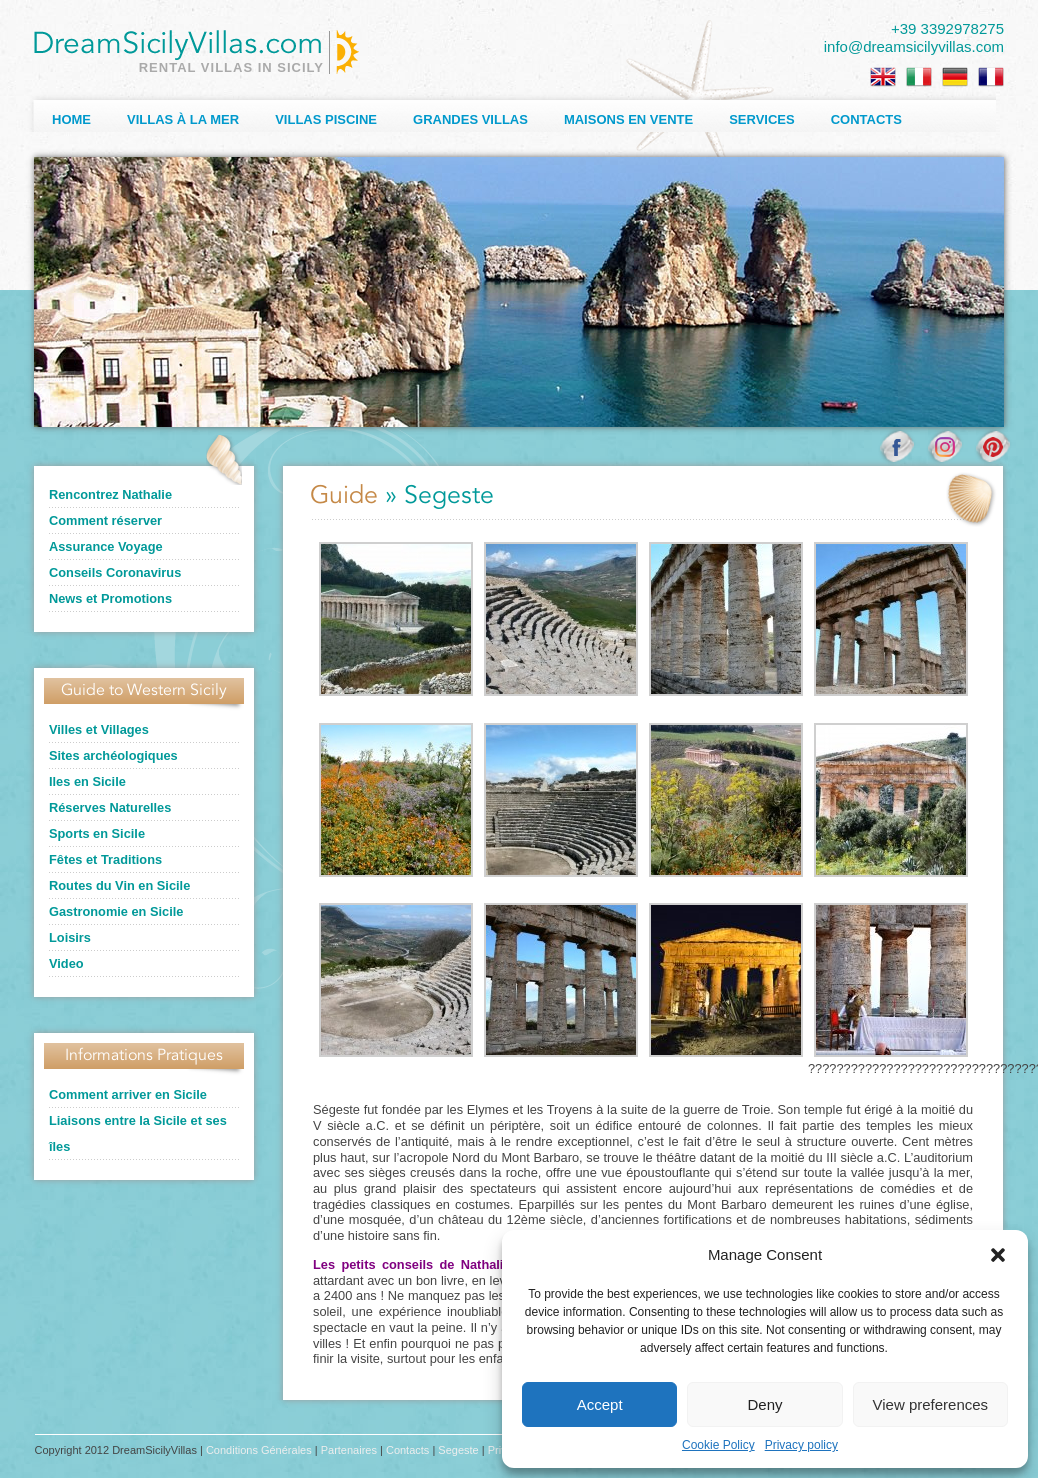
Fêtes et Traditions (105, 859)
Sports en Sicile (97, 833)
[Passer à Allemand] (955, 77)
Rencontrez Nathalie (110, 494)
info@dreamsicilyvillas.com (914, 46)
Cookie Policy (718, 1445)
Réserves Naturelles (110, 807)
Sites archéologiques (113, 755)
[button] (998, 1255)
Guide (344, 496)
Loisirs (70, 937)
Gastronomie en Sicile (116, 911)
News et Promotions (110, 598)
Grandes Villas (470, 119)
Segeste (458, 1450)
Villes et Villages (99, 729)
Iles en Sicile (87, 781)
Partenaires (349, 1450)
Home (71, 119)
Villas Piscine (326, 119)
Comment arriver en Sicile (128, 1094)
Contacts (866, 119)
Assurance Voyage (106, 546)
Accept (600, 1404)
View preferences (931, 1404)
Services (762, 119)
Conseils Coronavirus (115, 572)
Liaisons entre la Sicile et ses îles (138, 1133)
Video (66, 963)
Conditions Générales (259, 1450)
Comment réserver (105, 520)
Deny (764, 1404)
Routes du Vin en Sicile (119, 885)
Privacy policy (801, 1445)
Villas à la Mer (183, 119)
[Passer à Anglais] (883, 77)
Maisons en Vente (628, 119)
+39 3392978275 (947, 28)
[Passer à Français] (991, 77)
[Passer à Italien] (919, 77)
